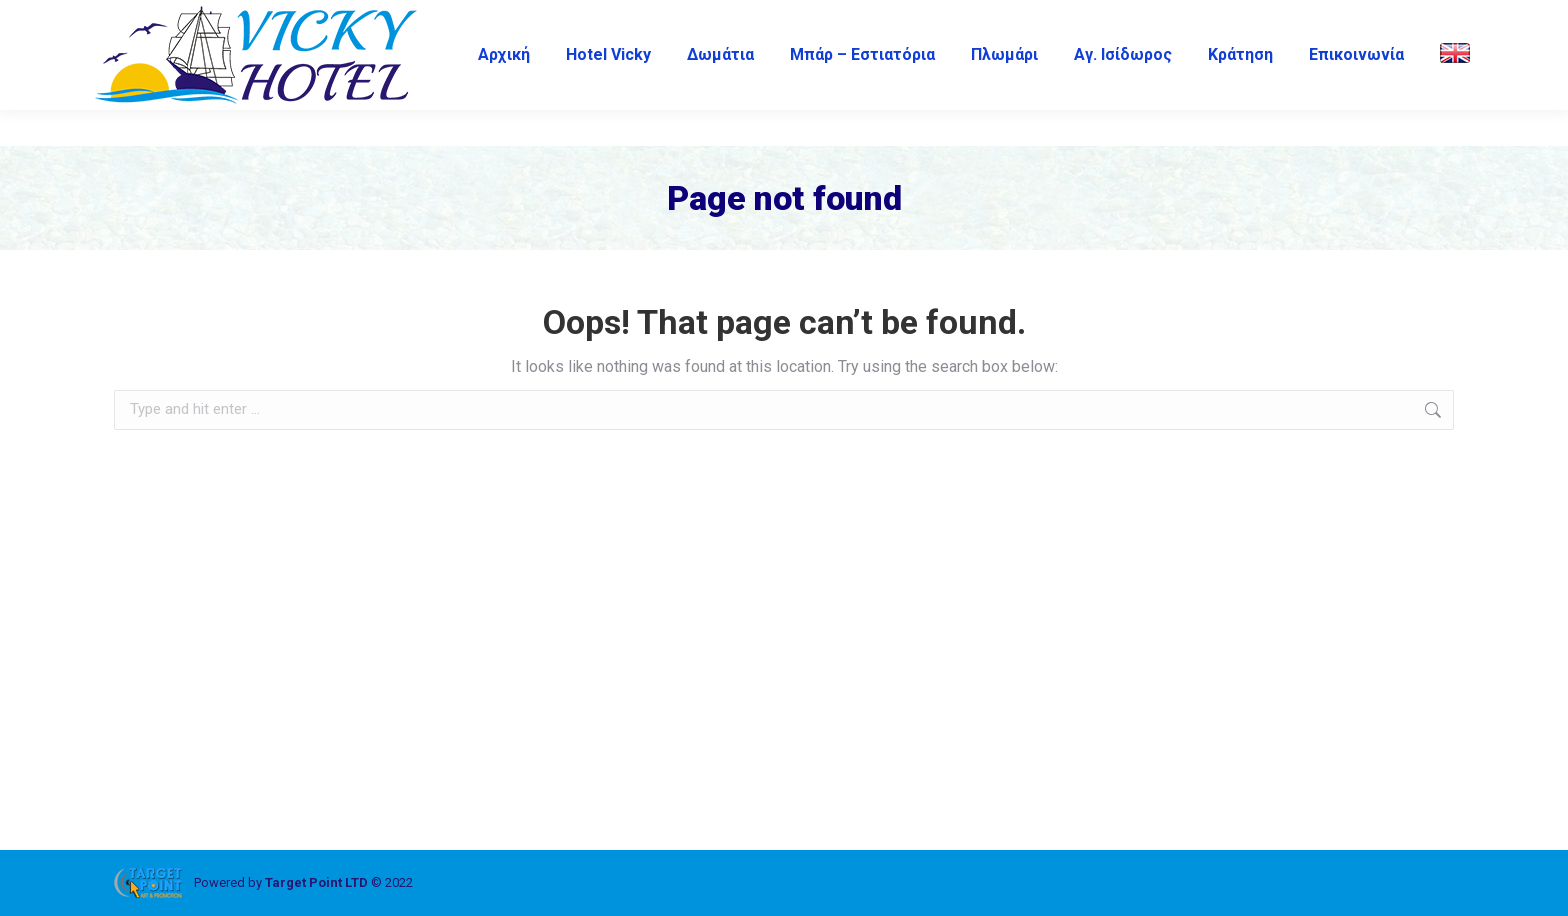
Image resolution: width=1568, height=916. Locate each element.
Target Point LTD (316, 882)
